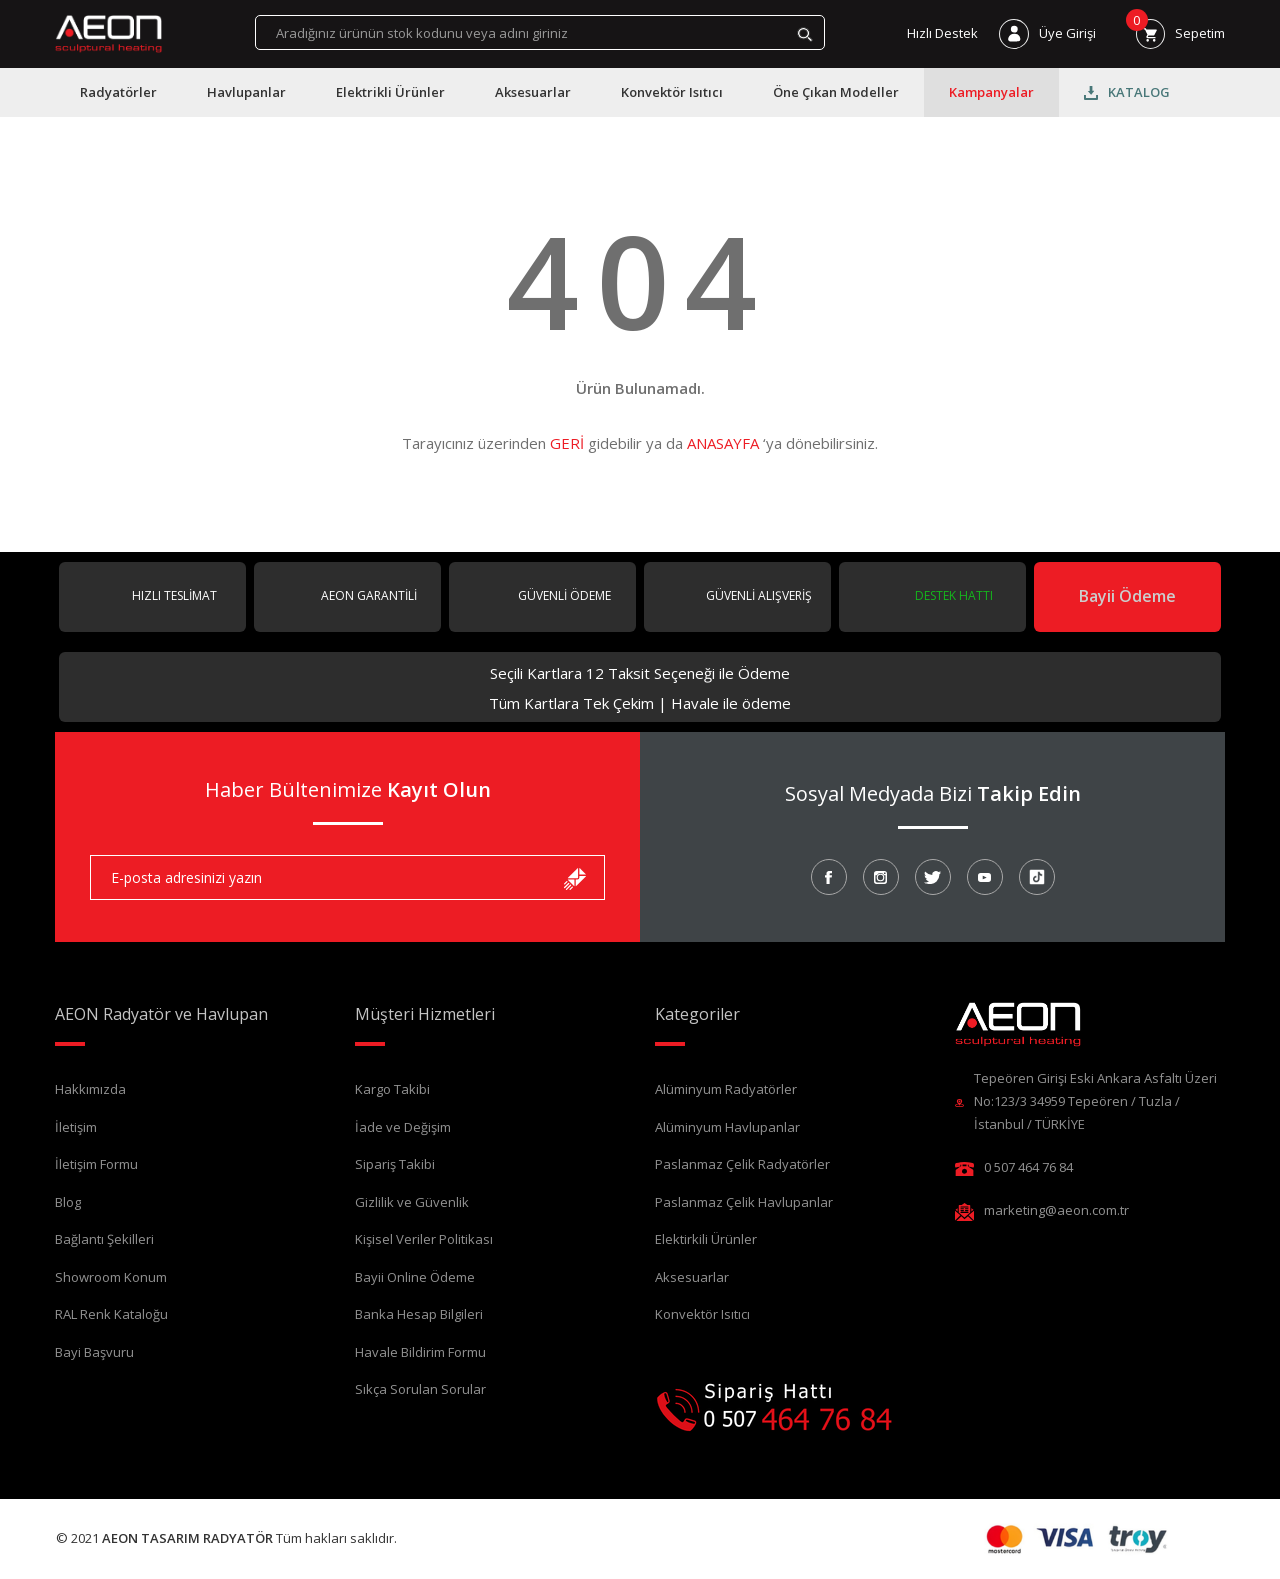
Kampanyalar (991, 92)
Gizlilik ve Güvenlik (412, 1202)
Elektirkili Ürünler (706, 1239)
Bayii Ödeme (1127, 596)
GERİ (567, 443)
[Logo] (108, 34)
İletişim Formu (96, 1164)
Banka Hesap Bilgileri (419, 1314)
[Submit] (575, 877)
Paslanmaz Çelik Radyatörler (742, 1164)
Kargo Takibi (392, 1089)
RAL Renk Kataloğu (111, 1314)
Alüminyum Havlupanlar (727, 1127)
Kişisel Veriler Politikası (424, 1239)
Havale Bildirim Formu (420, 1352)
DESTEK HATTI (952, 595)
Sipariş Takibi (395, 1164)
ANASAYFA (723, 443)
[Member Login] (1047, 33)
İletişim (76, 1127)
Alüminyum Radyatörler (726, 1089)
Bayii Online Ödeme (415, 1277)
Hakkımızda (90, 1089)
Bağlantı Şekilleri (104, 1239)
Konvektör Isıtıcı (702, 1314)
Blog (68, 1202)
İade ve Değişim (403, 1127)
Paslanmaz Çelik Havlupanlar (744, 1202)
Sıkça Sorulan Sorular (420, 1389)
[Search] (540, 32)
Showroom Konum (111, 1277)
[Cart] (1180, 33)
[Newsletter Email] (347, 877)
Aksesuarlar (692, 1277)
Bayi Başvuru (94, 1352)
